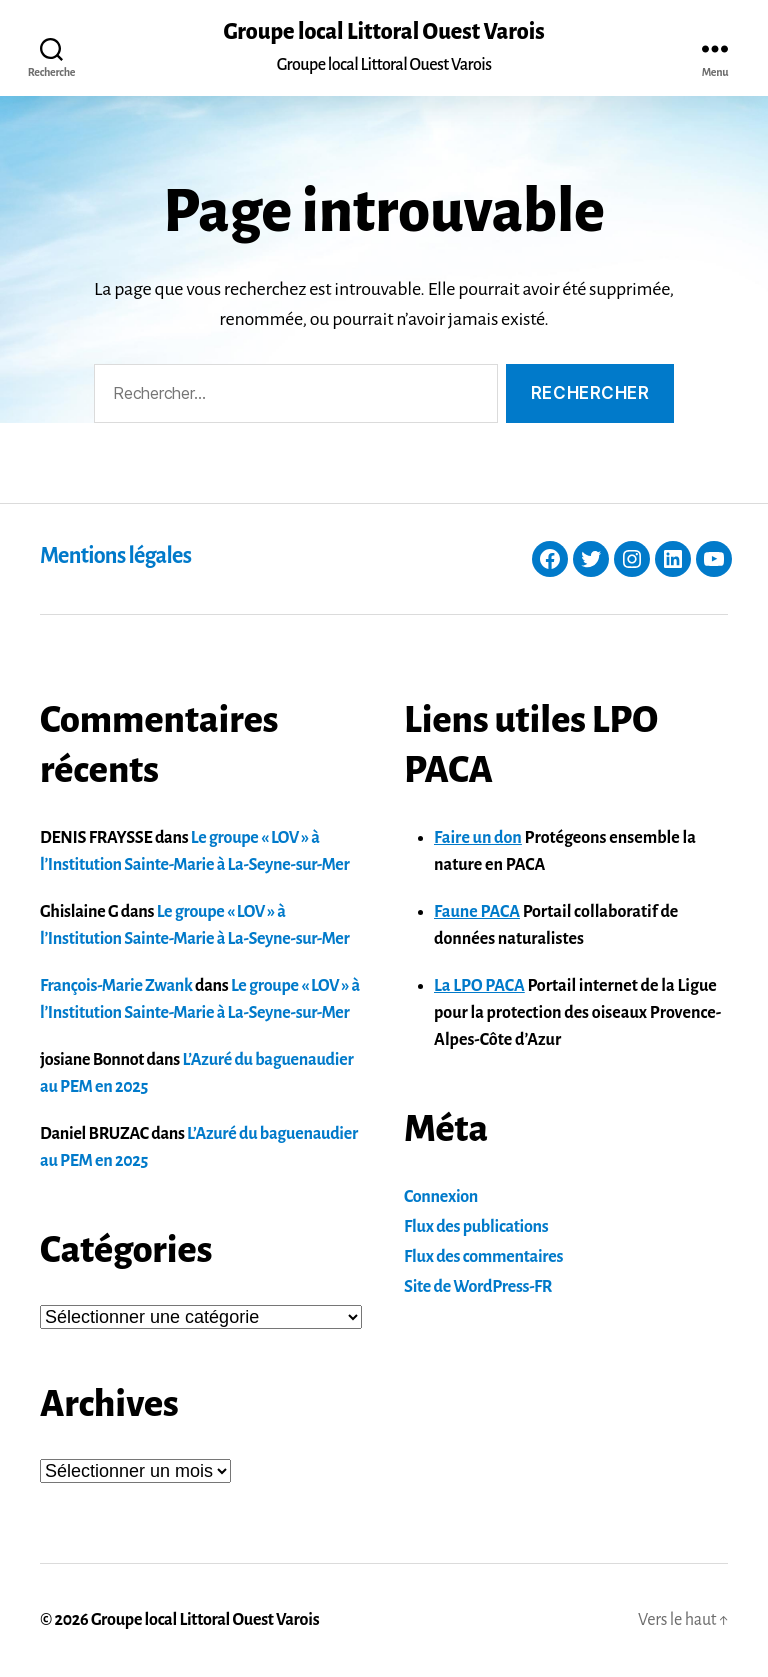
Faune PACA (477, 912)
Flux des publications (476, 1227)
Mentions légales (115, 556)
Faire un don (478, 838)
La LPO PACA (479, 986)
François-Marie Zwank (116, 986)
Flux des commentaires (483, 1257)
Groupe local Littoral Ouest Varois (383, 32)
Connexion (441, 1197)
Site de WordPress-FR (478, 1287)
